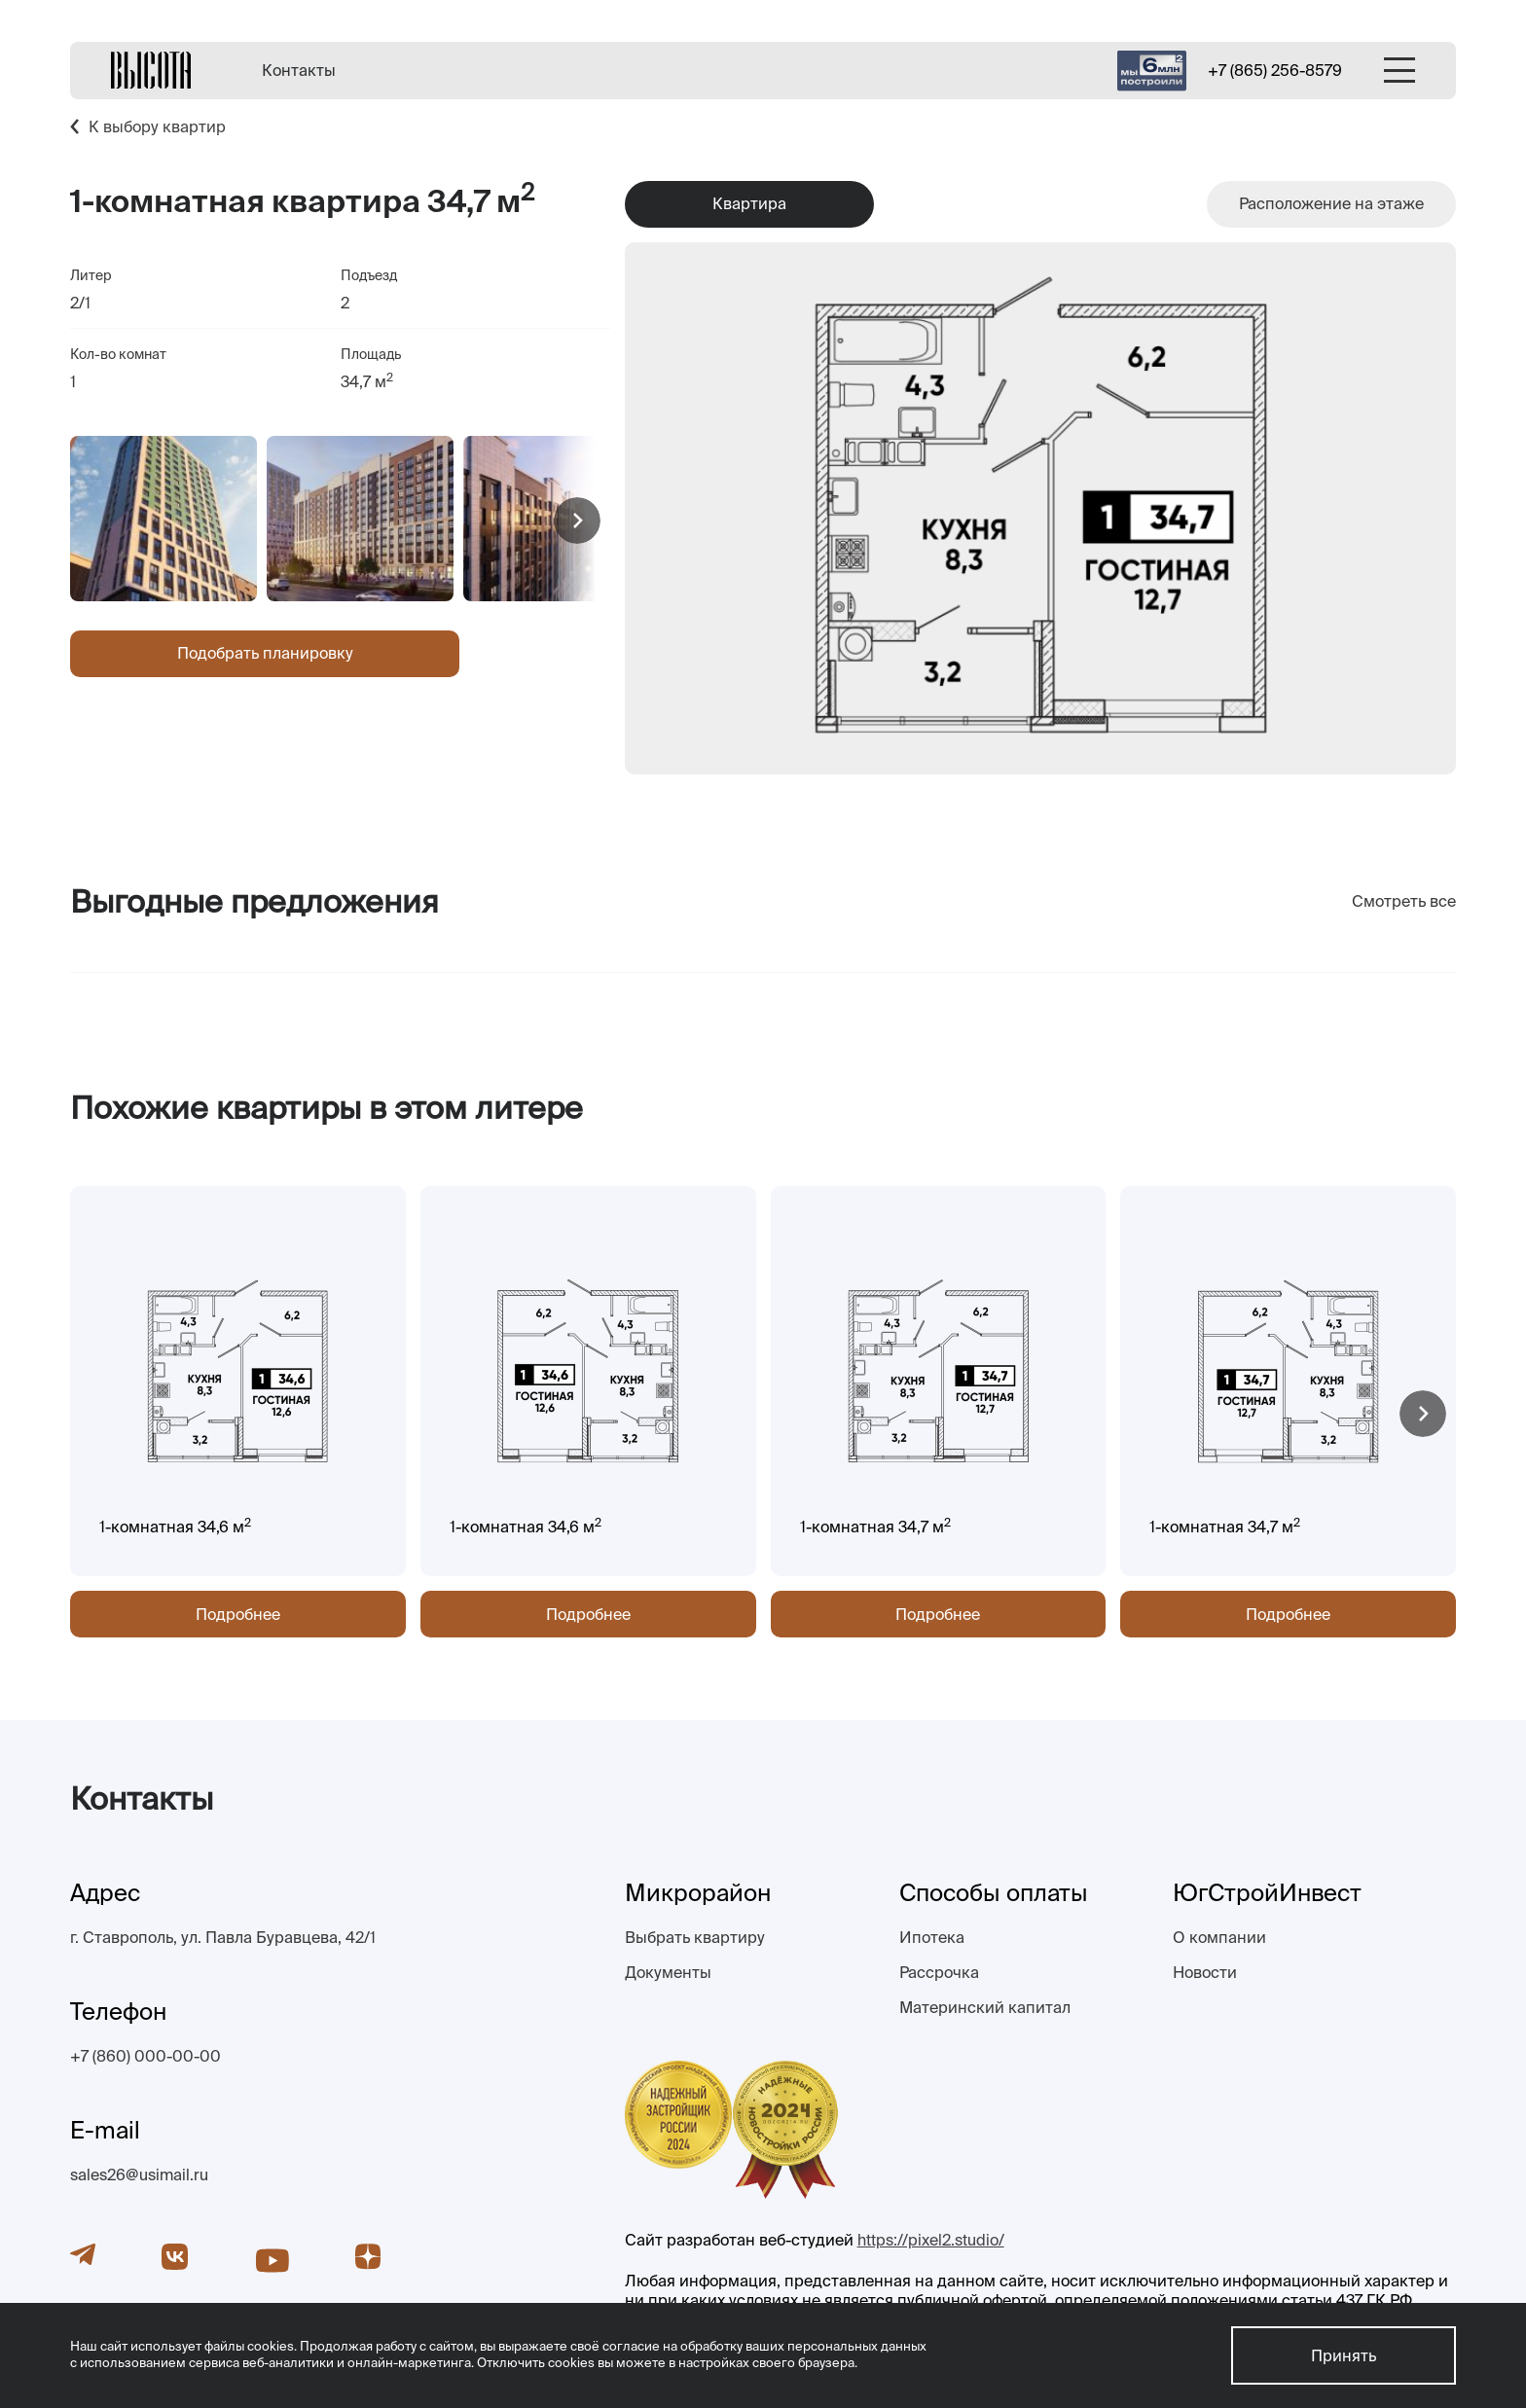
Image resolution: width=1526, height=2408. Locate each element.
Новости (1205, 1972)
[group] (163, 518)
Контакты (299, 70)
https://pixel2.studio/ (930, 2239)
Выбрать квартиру (695, 1937)
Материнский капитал (985, 2007)
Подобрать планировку (265, 653)
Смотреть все (1404, 901)
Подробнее (238, 1614)
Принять (1343, 2355)
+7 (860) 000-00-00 (145, 2056)
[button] (577, 520)
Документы (668, 1972)
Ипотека (931, 1937)
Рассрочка (939, 1972)
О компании (1219, 1937)
